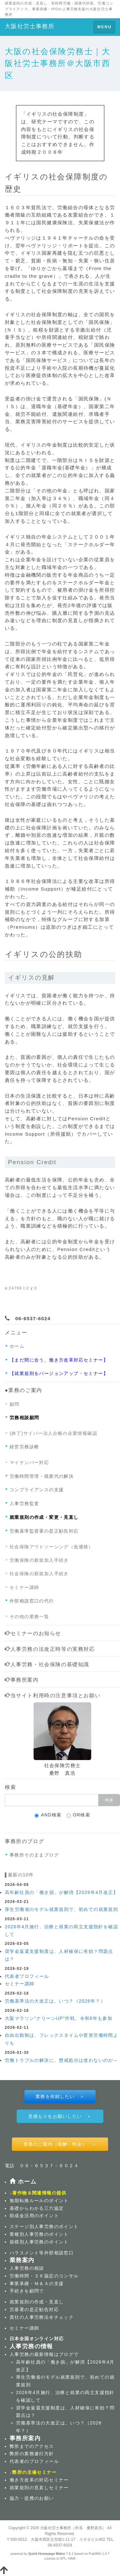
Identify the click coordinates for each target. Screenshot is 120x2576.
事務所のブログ (24, 1841)
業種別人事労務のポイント (39, 2234)
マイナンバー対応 (29, 1462)
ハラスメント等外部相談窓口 (42, 2252)
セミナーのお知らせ (33, 1633)
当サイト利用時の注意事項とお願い (52, 1695)
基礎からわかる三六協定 (37, 2208)
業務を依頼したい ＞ (60, 2096)
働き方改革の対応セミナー (39, 2479)
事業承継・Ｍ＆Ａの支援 (37, 2283)
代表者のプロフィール (34, 2461)
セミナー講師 (24, 1587)
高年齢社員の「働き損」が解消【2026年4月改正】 (61, 1892)
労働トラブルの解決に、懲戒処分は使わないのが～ (61, 2060)
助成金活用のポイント (34, 2215)
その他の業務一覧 (29, 1616)
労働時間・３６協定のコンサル (44, 2275)
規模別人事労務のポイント (39, 2241)
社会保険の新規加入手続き (39, 1573)
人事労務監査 (24, 1503)
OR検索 (79, 1815)
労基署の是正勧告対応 (34, 2309)
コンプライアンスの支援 (37, 1489)
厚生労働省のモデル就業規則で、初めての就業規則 (61, 1909)
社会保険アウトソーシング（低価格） (51, 1546)
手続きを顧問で (27, 2290)
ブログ (66, 2354)
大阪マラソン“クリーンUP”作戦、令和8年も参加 (58, 2018)
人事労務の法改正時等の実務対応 (50, 1649)
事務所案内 (22, 1680)
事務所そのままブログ (34, 1854)
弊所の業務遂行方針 (32, 2453)
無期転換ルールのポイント (39, 2200)
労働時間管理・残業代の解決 (42, 1476)
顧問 (15, 1404)
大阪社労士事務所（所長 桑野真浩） (73, 2528)
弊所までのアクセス (32, 2446)
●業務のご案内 (23, 1390)
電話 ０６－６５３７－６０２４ (42, 2165)
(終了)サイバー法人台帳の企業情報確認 (53, 1433)
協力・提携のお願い (32, 2498)
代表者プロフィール (27, 1976)
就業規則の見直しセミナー (39, 2487)
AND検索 (48, 1815)
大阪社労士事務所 (29, 26)
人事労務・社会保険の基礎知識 (47, 1664)
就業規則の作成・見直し (37, 2301)
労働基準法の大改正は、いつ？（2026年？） (55, 2001)
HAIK (72, 2558)
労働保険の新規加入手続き (39, 1560)
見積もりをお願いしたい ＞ (60, 2116)
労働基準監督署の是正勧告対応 (44, 1531)
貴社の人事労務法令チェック (42, 2317)
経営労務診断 (24, 1446)
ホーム (17, 1346)
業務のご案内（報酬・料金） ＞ (60, 2144)
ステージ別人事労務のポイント (44, 2226)
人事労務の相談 (27, 2268)
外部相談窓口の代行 (32, 1600)
